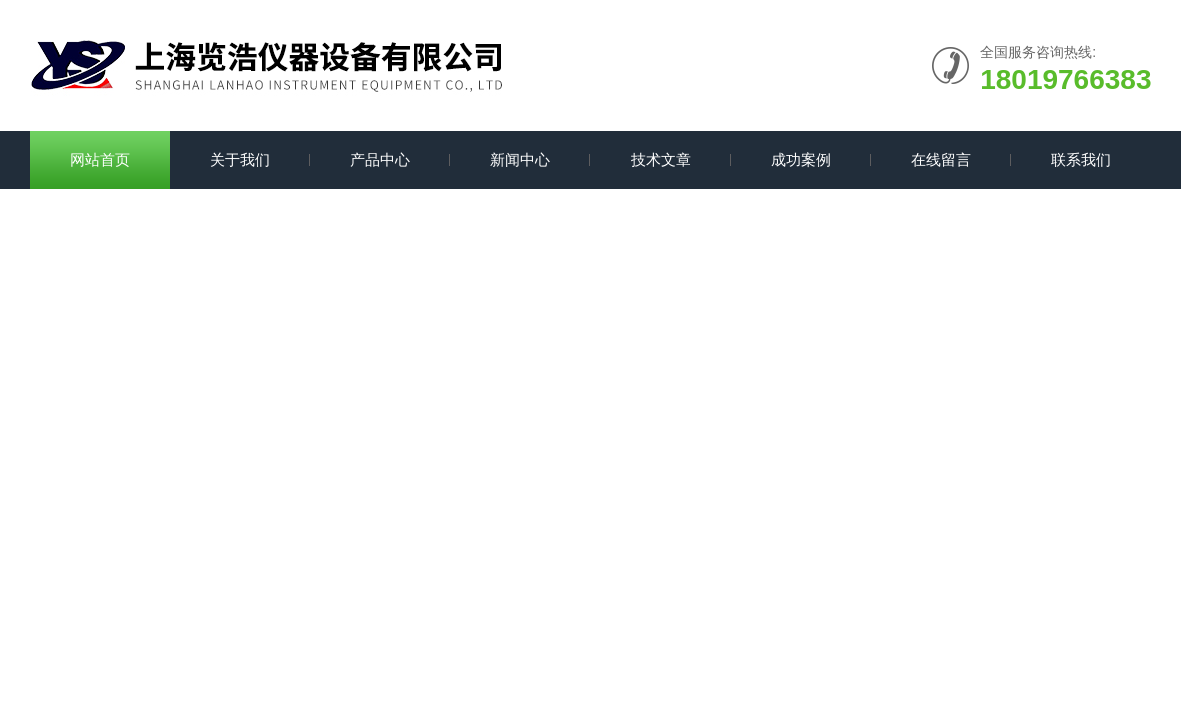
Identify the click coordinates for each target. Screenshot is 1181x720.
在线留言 (941, 159)
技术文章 (661, 159)
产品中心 (380, 159)
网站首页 (100, 159)
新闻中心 (520, 159)
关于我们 (240, 159)
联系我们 (1081, 159)
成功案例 (801, 159)
